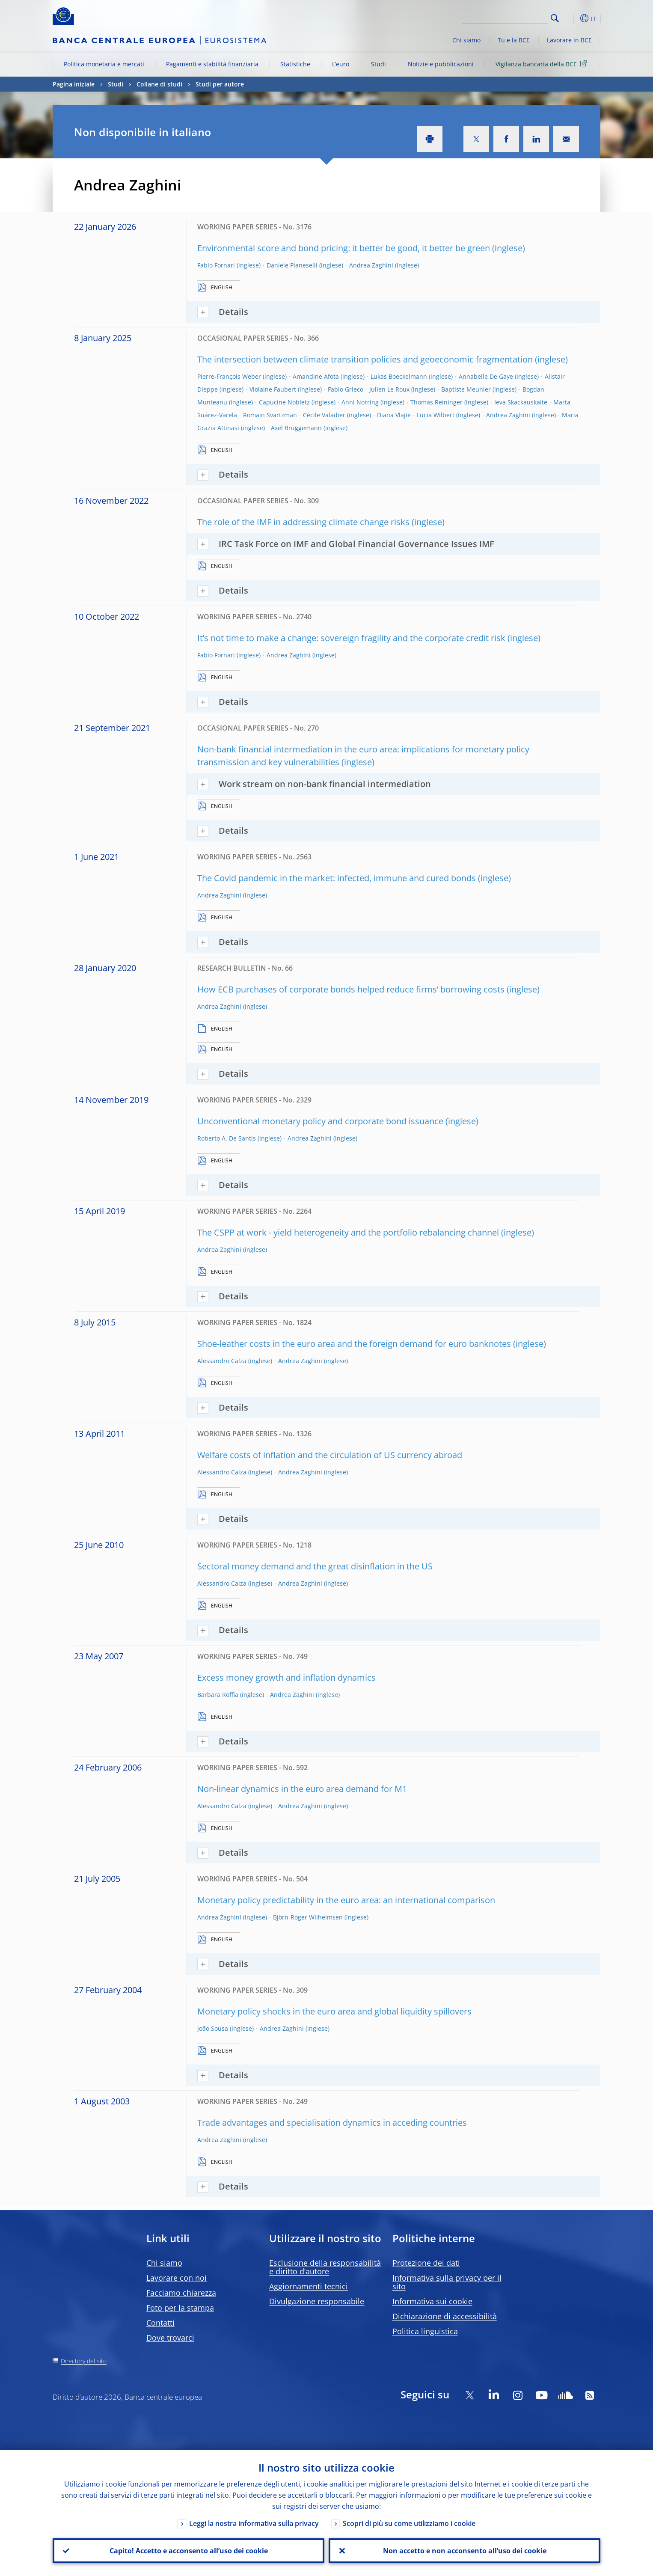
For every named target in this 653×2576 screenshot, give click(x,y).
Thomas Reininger (436, 402)
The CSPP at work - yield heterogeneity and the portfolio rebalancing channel (348, 1232)
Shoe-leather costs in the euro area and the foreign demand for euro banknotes (354, 1343)
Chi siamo (466, 40)
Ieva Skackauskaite (520, 402)
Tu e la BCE (514, 40)
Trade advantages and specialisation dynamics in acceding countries (332, 2122)
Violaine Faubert (272, 389)
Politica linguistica (425, 2331)
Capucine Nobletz (284, 402)
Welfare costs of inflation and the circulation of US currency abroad (329, 1455)
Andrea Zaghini (371, 265)
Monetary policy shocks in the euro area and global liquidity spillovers (334, 2011)
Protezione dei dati (426, 2263)
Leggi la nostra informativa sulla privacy (254, 2523)
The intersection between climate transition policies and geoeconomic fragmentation (365, 359)
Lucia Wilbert (435, 415)
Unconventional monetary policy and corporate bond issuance (320, 1121)
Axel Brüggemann (296, 428)
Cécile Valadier (324, 415)
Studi (378, 64)
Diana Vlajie (394, 415)
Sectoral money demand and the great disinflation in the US (315, 1566)
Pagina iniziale (74, 84)
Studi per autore (220, 84)
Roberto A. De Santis (226, 1138)
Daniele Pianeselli (292, 265)
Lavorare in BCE (569, 40)
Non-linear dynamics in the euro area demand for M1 (302, 1789)
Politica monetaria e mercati (104, 64)
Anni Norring (360, 402)
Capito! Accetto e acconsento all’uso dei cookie (189, 2550)
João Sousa (212, 2028)
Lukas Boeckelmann (399, 376)
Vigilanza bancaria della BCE (543, 63)
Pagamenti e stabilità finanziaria (212, 64)
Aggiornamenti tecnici (308, 2286)
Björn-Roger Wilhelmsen (308, 1917)
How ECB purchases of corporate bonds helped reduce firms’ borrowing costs (351, 989)
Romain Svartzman (270, 415)
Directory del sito (84, 2361)
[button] (570, 18)
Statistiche (295, 64)
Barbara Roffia (217, 1695)
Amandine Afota (316, 376)
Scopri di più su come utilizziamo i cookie (409, 2523)
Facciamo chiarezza (181, 2293)
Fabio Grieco (345, 389)
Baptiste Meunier (466, 389)
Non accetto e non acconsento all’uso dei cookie (464, 2550)
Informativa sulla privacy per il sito (447, 2282)
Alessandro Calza (221, 1361)
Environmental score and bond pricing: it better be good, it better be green (343, 248)
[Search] (505, 17)
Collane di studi (159, 84)
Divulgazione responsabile (316, 2301)
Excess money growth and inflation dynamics (286, 1677)
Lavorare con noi (176, 2278)
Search (555, 18)
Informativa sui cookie (432, 2301)
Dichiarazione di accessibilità (444, 2316)
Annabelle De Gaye (486, 376)
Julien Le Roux (389, 389)
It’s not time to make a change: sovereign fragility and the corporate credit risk (351, 638)
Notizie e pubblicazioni (441, 64)
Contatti (160, 2323)
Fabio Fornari (216, 265)
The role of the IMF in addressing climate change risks (303, 522)
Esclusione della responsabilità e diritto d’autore (325, 2267)
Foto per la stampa (180, 2308)
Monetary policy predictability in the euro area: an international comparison (346, 1900)
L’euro (340, 64)
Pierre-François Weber (229, 376)
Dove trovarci (170, 2337)
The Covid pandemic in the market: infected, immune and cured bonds (336, 878)
